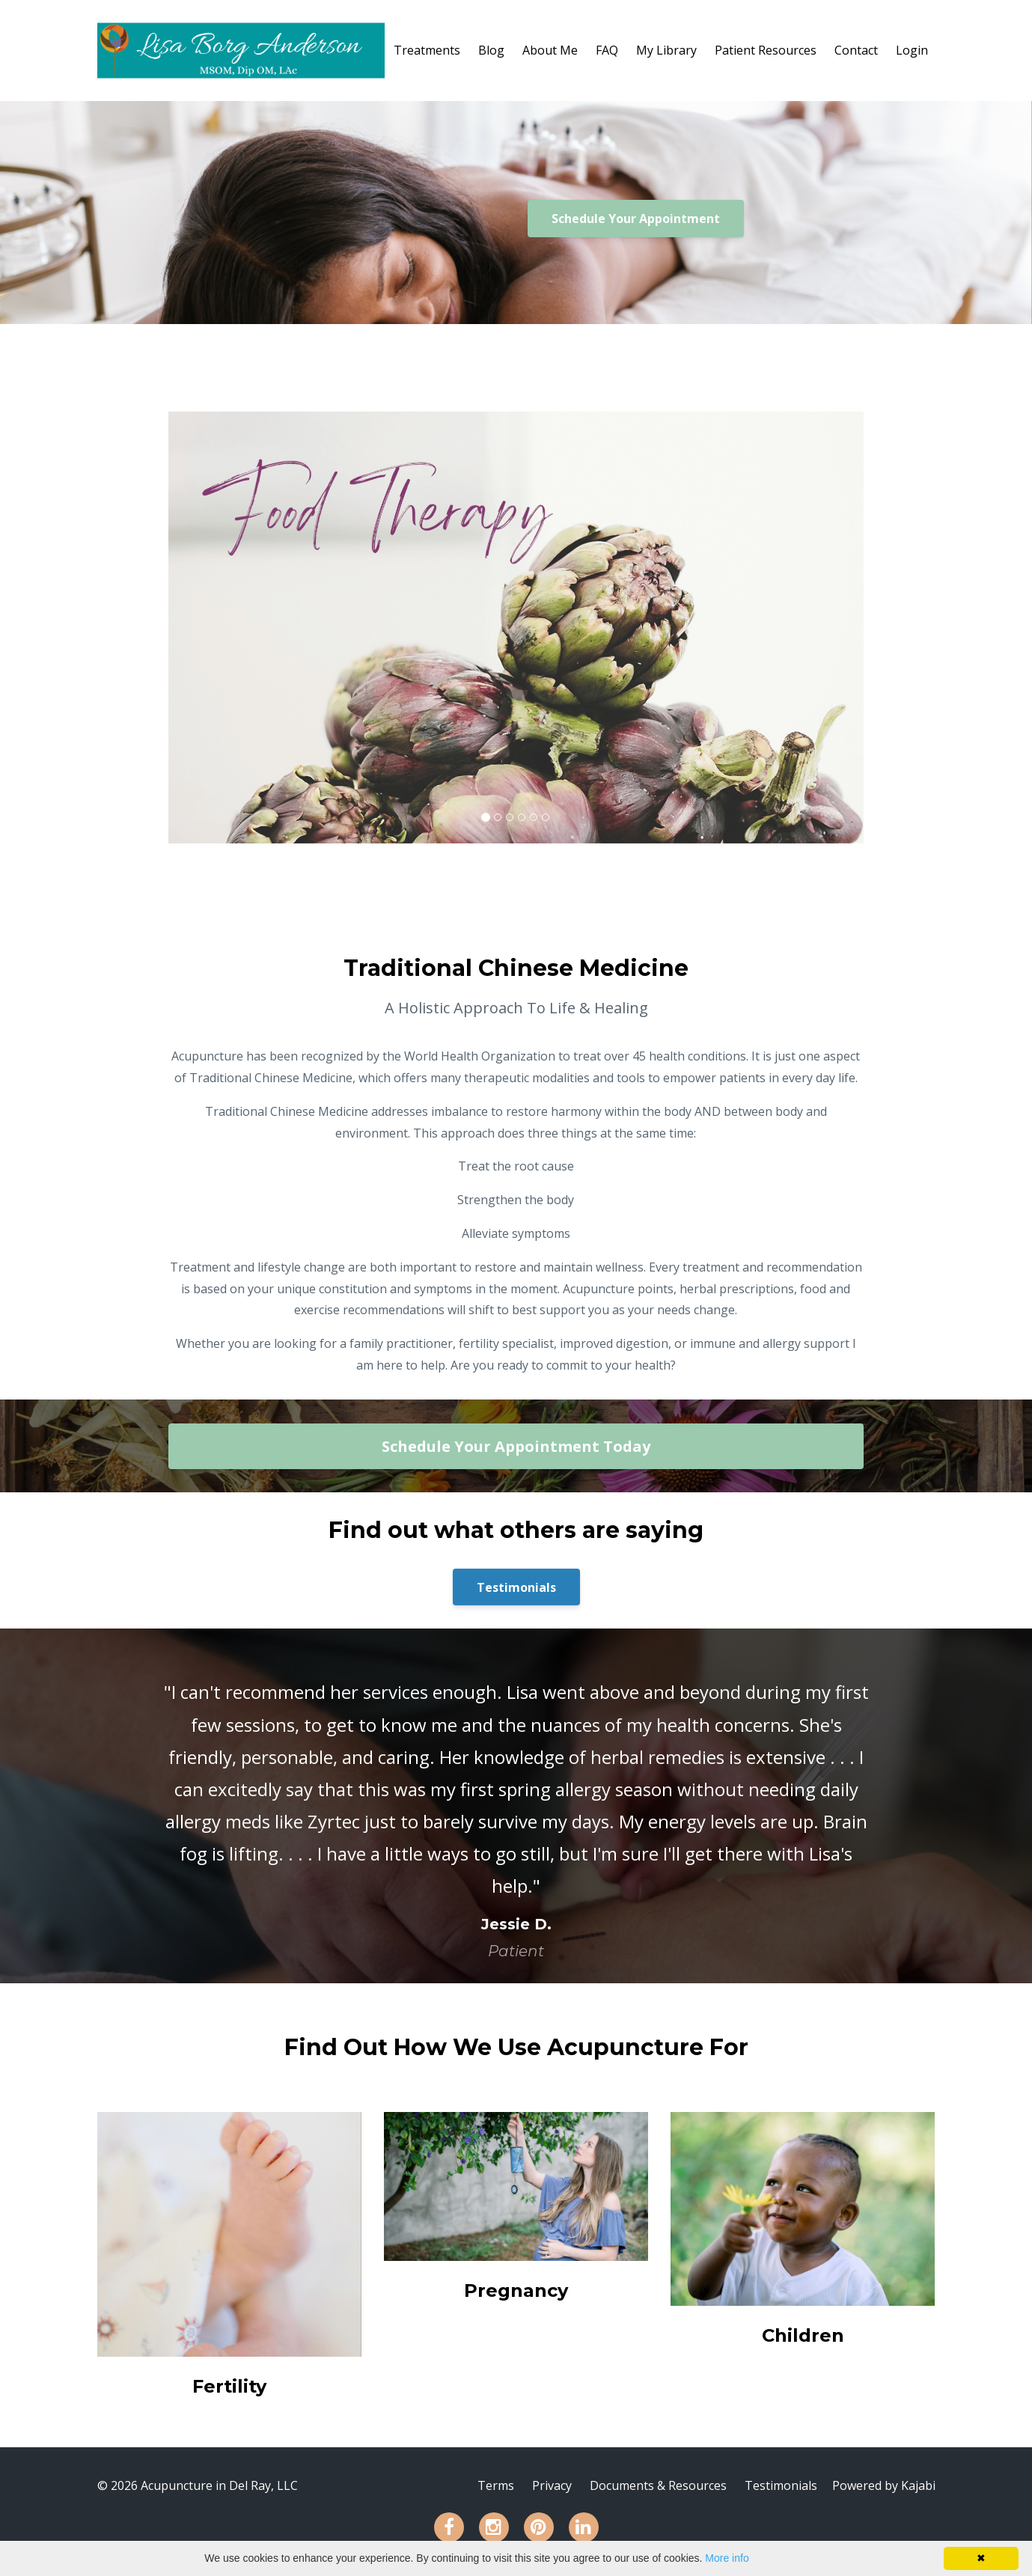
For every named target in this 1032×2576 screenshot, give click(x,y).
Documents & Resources (658, 2485)
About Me (550, 50)
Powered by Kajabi (883, 2485)
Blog (491, 50)
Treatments (427, 50)
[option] (516, 1806)
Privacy (552, 2485)
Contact (856, 50)
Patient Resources (765, 50)
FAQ (607, 50)
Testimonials (516, 1587)
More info (726, 2558)
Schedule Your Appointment (636, 218)
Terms (495, 2485)
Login (912, 50)
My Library (666, 50)
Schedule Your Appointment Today (516, 1446)
